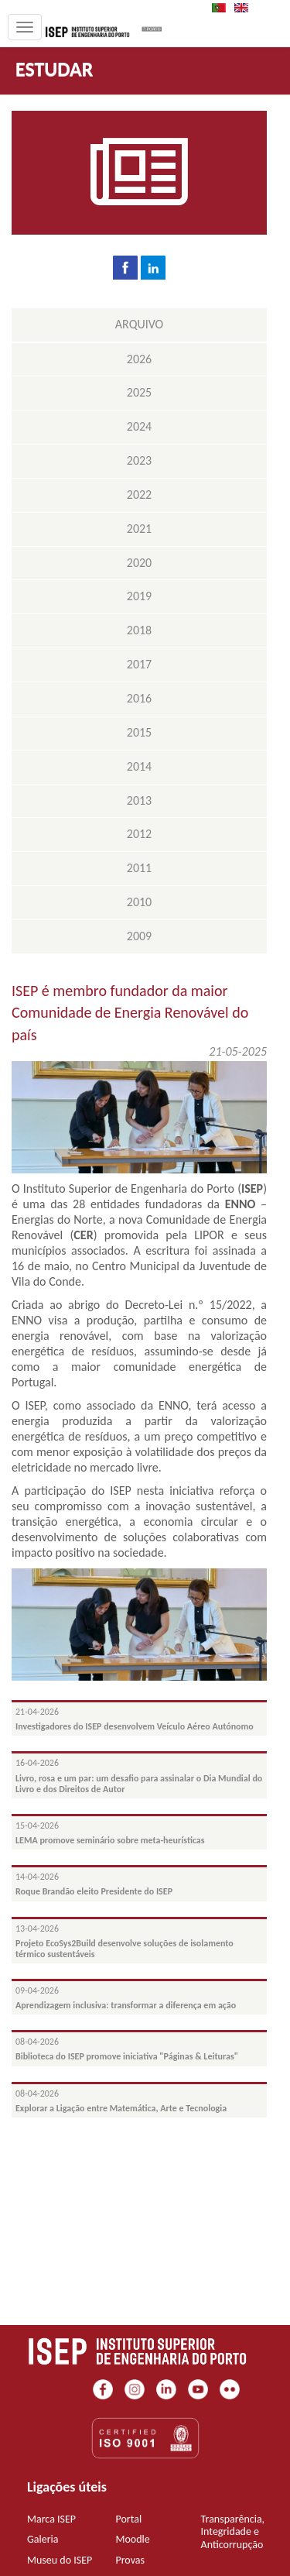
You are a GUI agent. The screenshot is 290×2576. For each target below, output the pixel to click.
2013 (139, 800)
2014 (139, 766)
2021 (139, 528)
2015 (139, 732)
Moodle (132, 2539)
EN (246, 7)
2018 (139, 630)
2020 (139, 562)
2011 (139, 867)
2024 (139, 426)
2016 (139, 698)
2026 (139, 359)
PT (223, 7)
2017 (139, 664)
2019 (139, 596)
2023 (139, 460)
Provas (130, 2560)
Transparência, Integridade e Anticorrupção (233, 2532)
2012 (139, 833)
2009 (139, 936)
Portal (128, 2519)
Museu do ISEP (59, 2560)
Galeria (43, 2539)
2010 (139, 902)
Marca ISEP (51, 2519)
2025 (139, 392)
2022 (139, 494)
